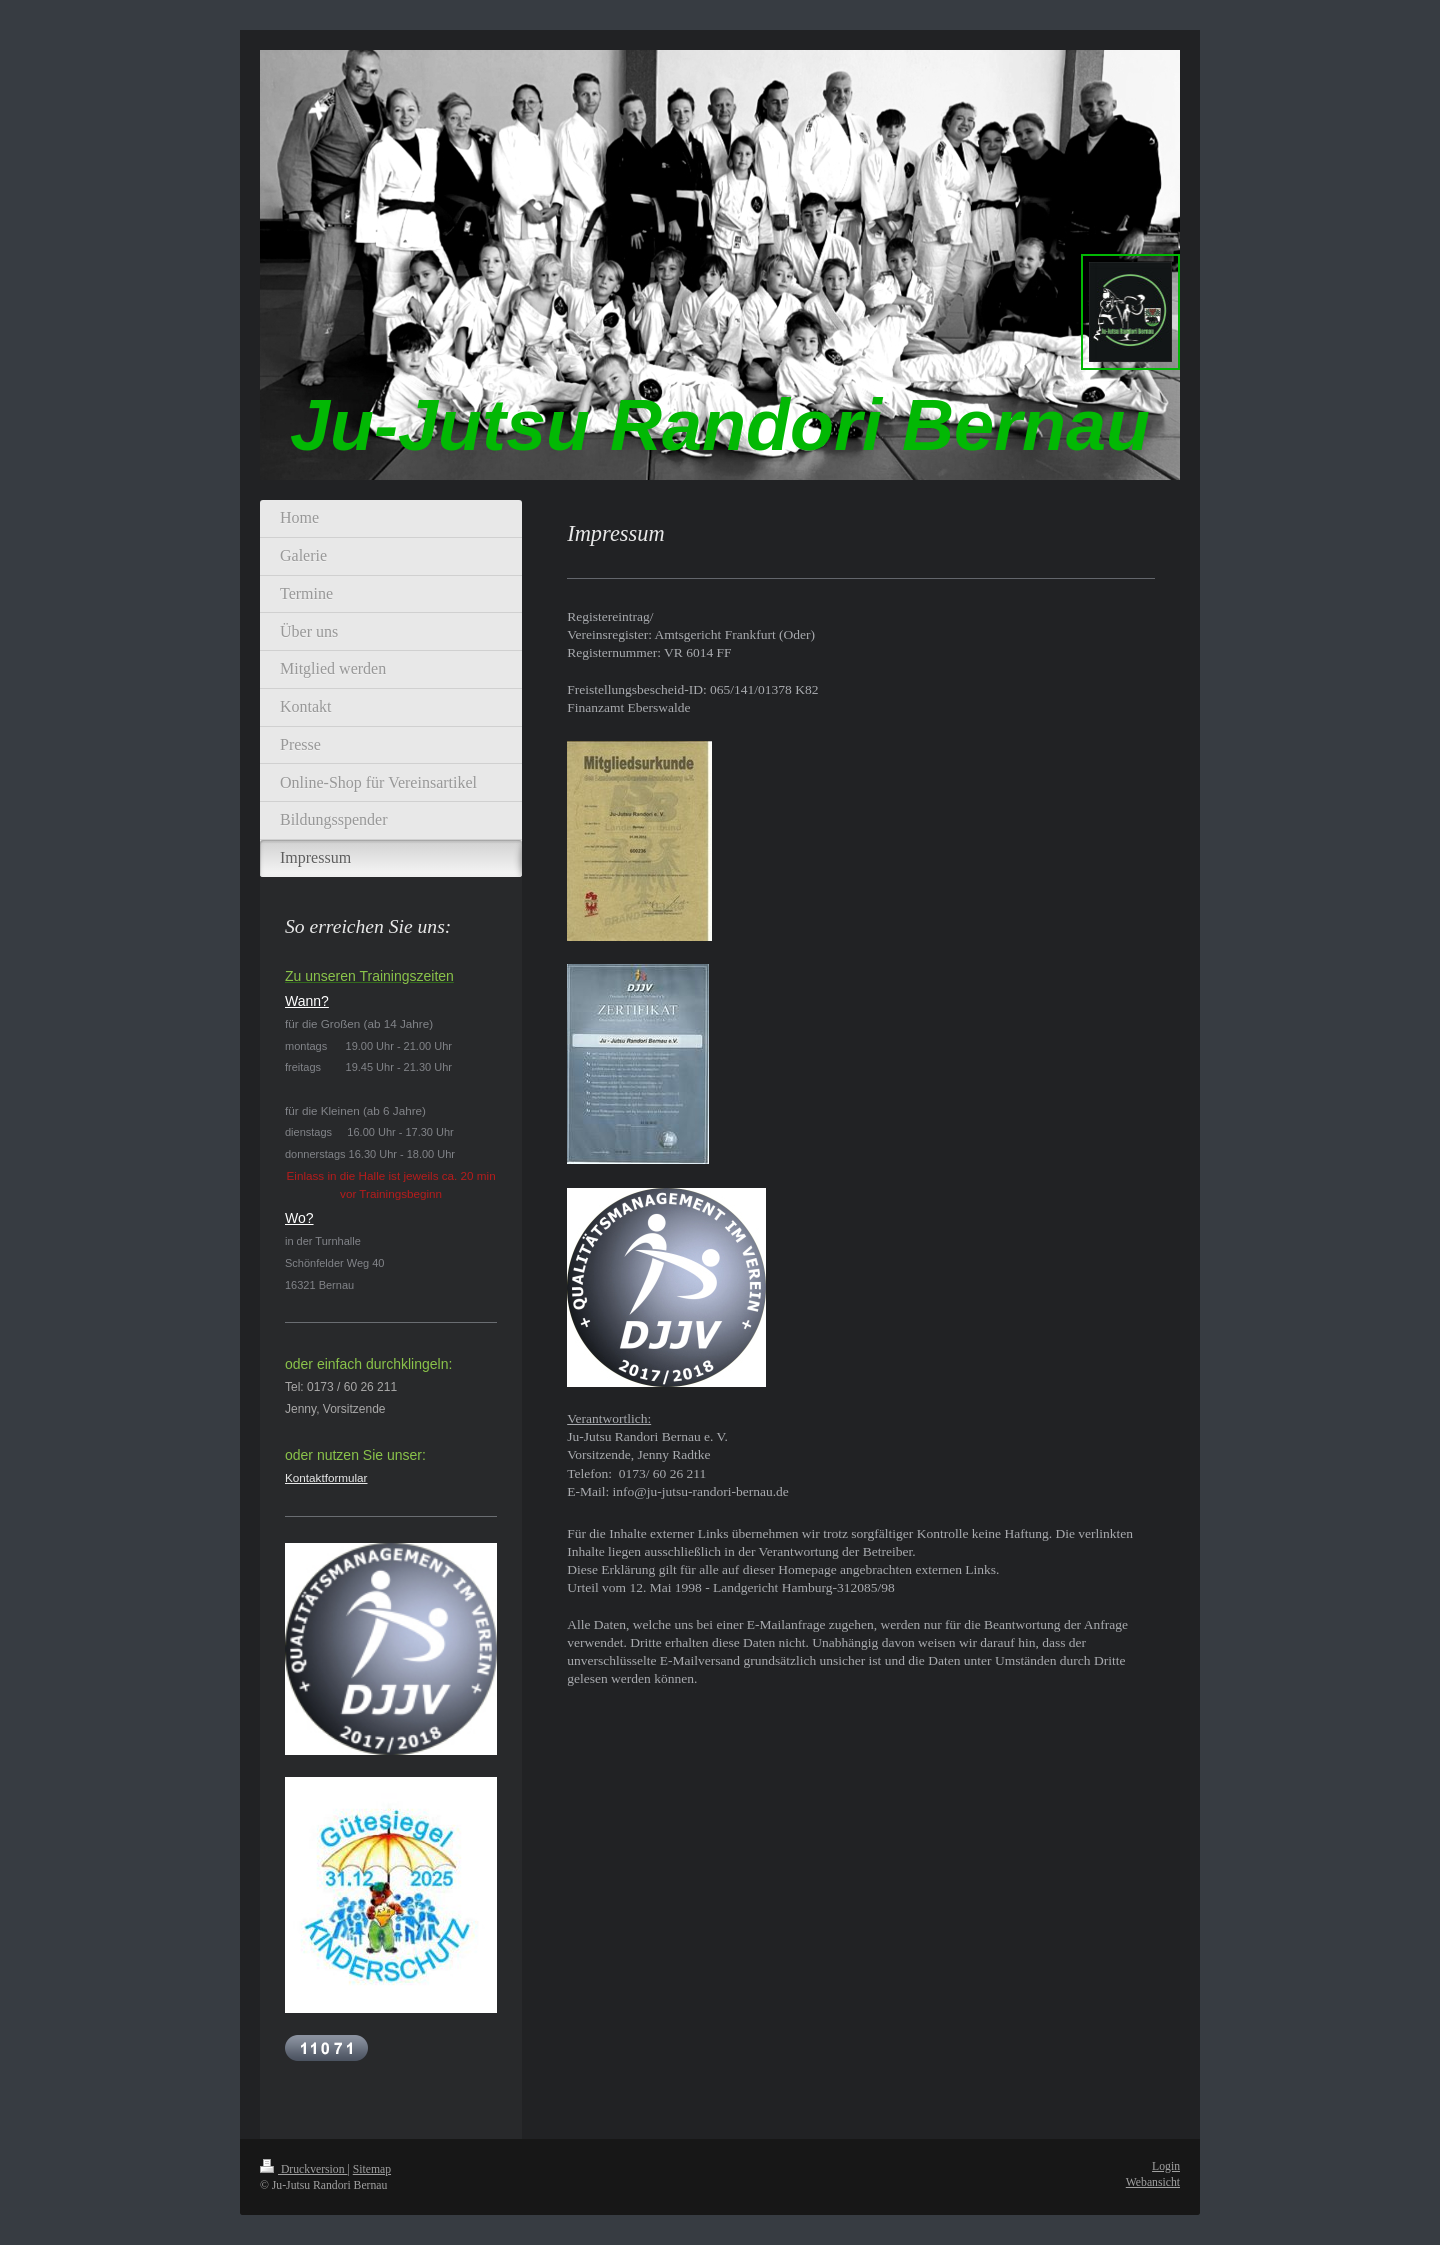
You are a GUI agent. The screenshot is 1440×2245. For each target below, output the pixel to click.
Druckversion (303, 2169)
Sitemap (372, 2169)
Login (1166, 2166)
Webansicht (1153, 2182)
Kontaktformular (326, 1477)
